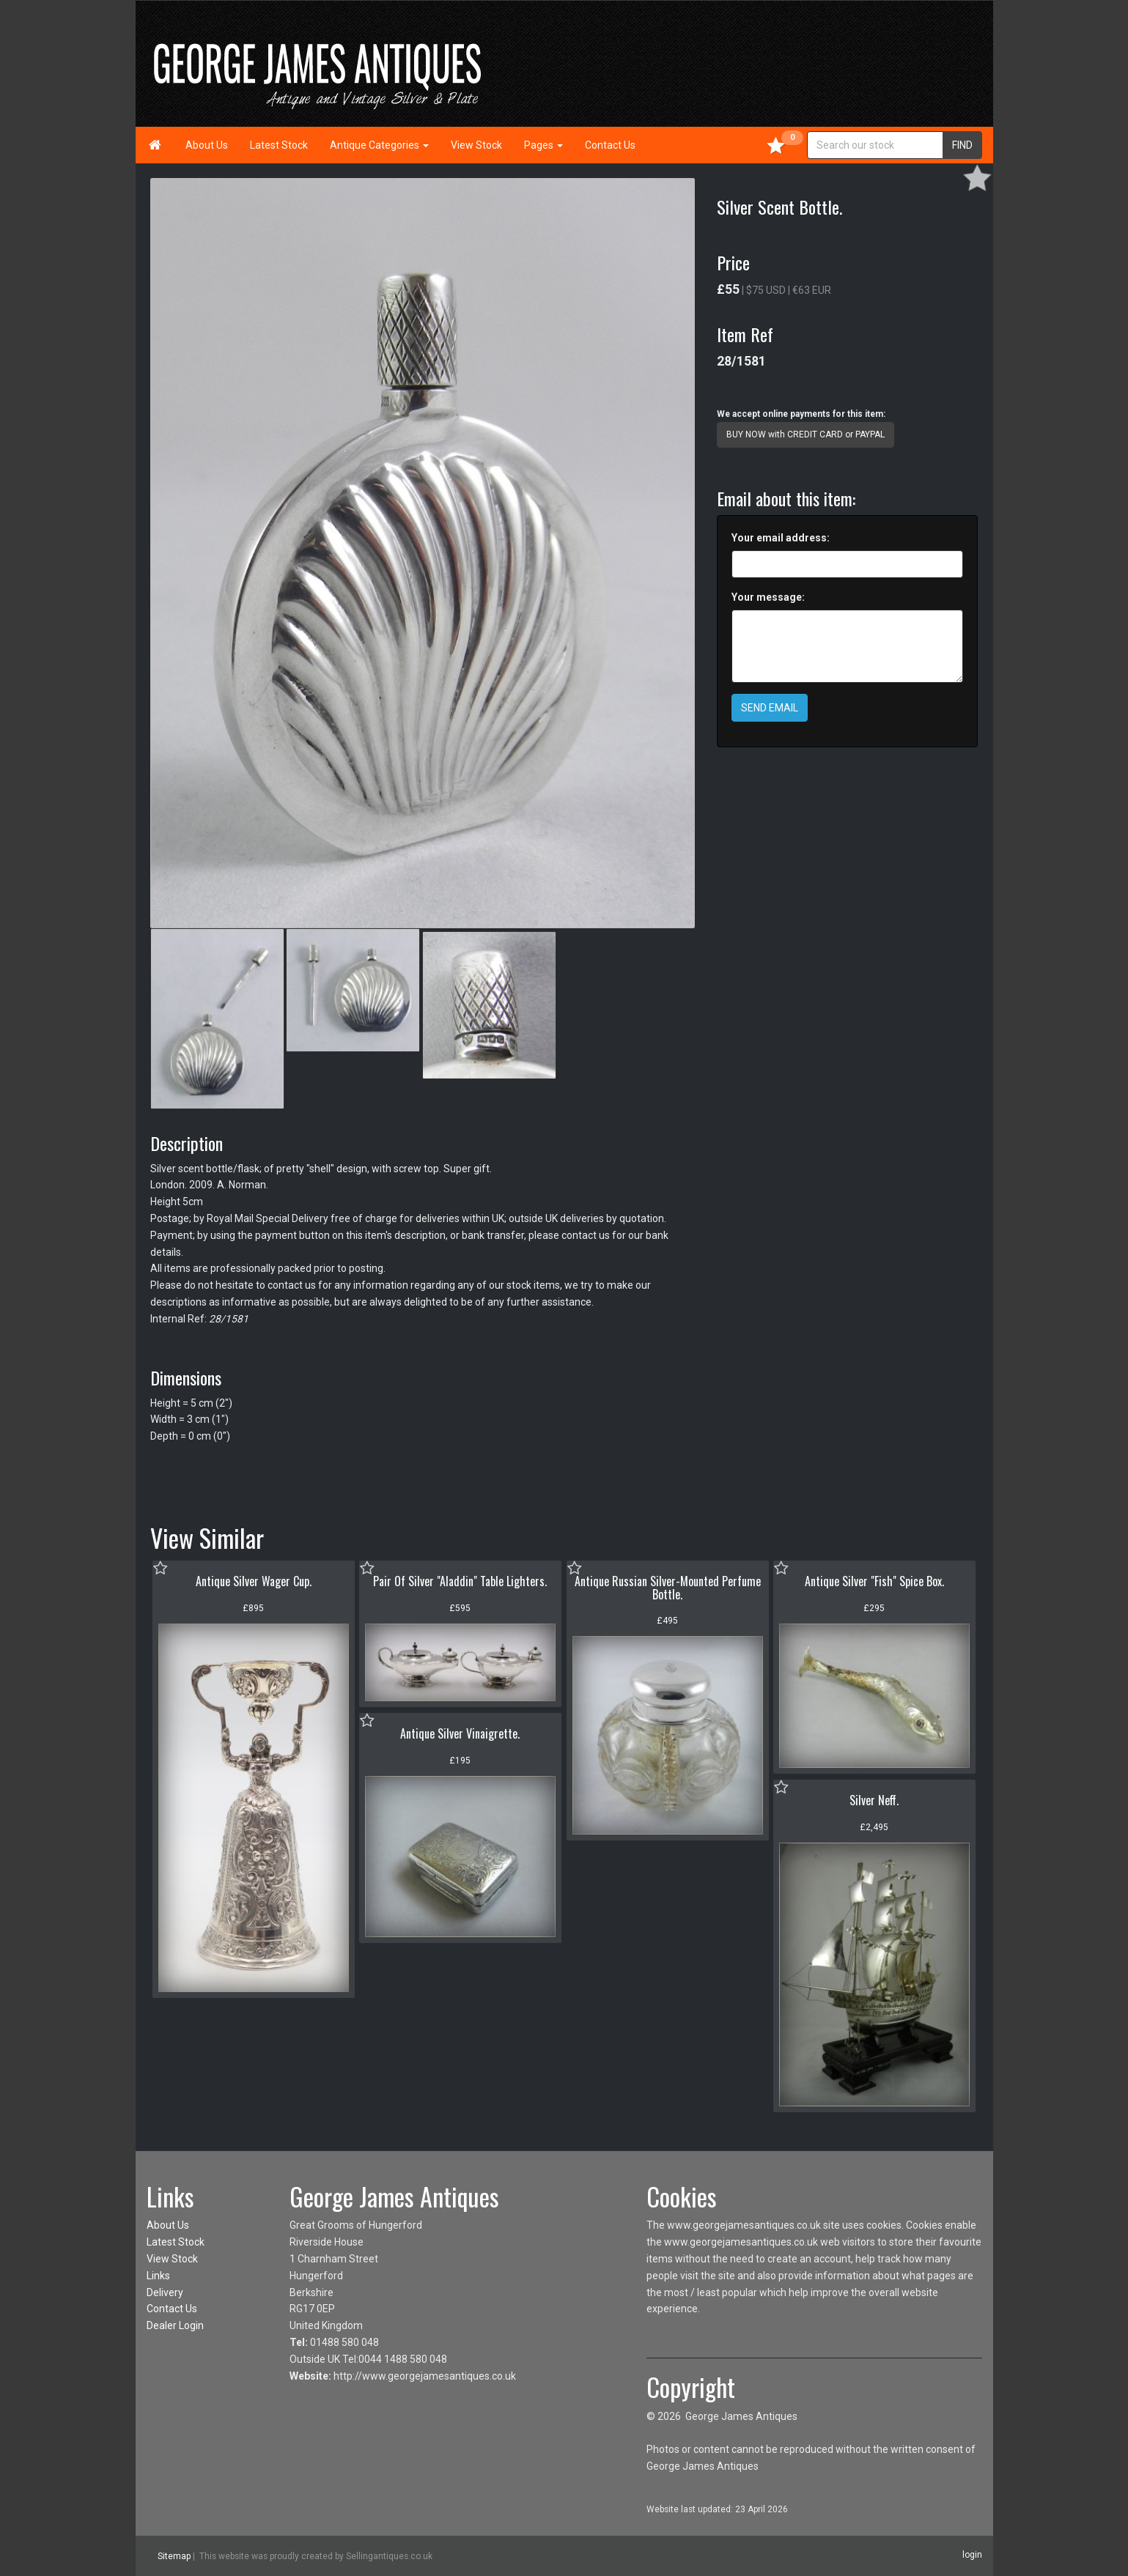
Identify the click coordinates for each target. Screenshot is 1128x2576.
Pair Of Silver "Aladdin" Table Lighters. (460, 1581)
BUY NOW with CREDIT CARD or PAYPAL (805, 434)
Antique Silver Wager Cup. (254, 1581)
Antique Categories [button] (379, 145)
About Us (206, 145)
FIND (962, 145)
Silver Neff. (874, 1800)
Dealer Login (175, 2325)
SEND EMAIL (769, 708)
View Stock (476, 145)
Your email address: (780, 538)
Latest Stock (279, 145)
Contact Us (610, 145)
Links (158, 2275)
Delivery (165, 2292)
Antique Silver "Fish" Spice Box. (874, 1581)
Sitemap (174, 2556)
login (972, 2555)
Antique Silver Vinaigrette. (460, 1733)
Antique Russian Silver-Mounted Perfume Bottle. (668, 1587)
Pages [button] (543, 145)
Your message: (768, 597)
